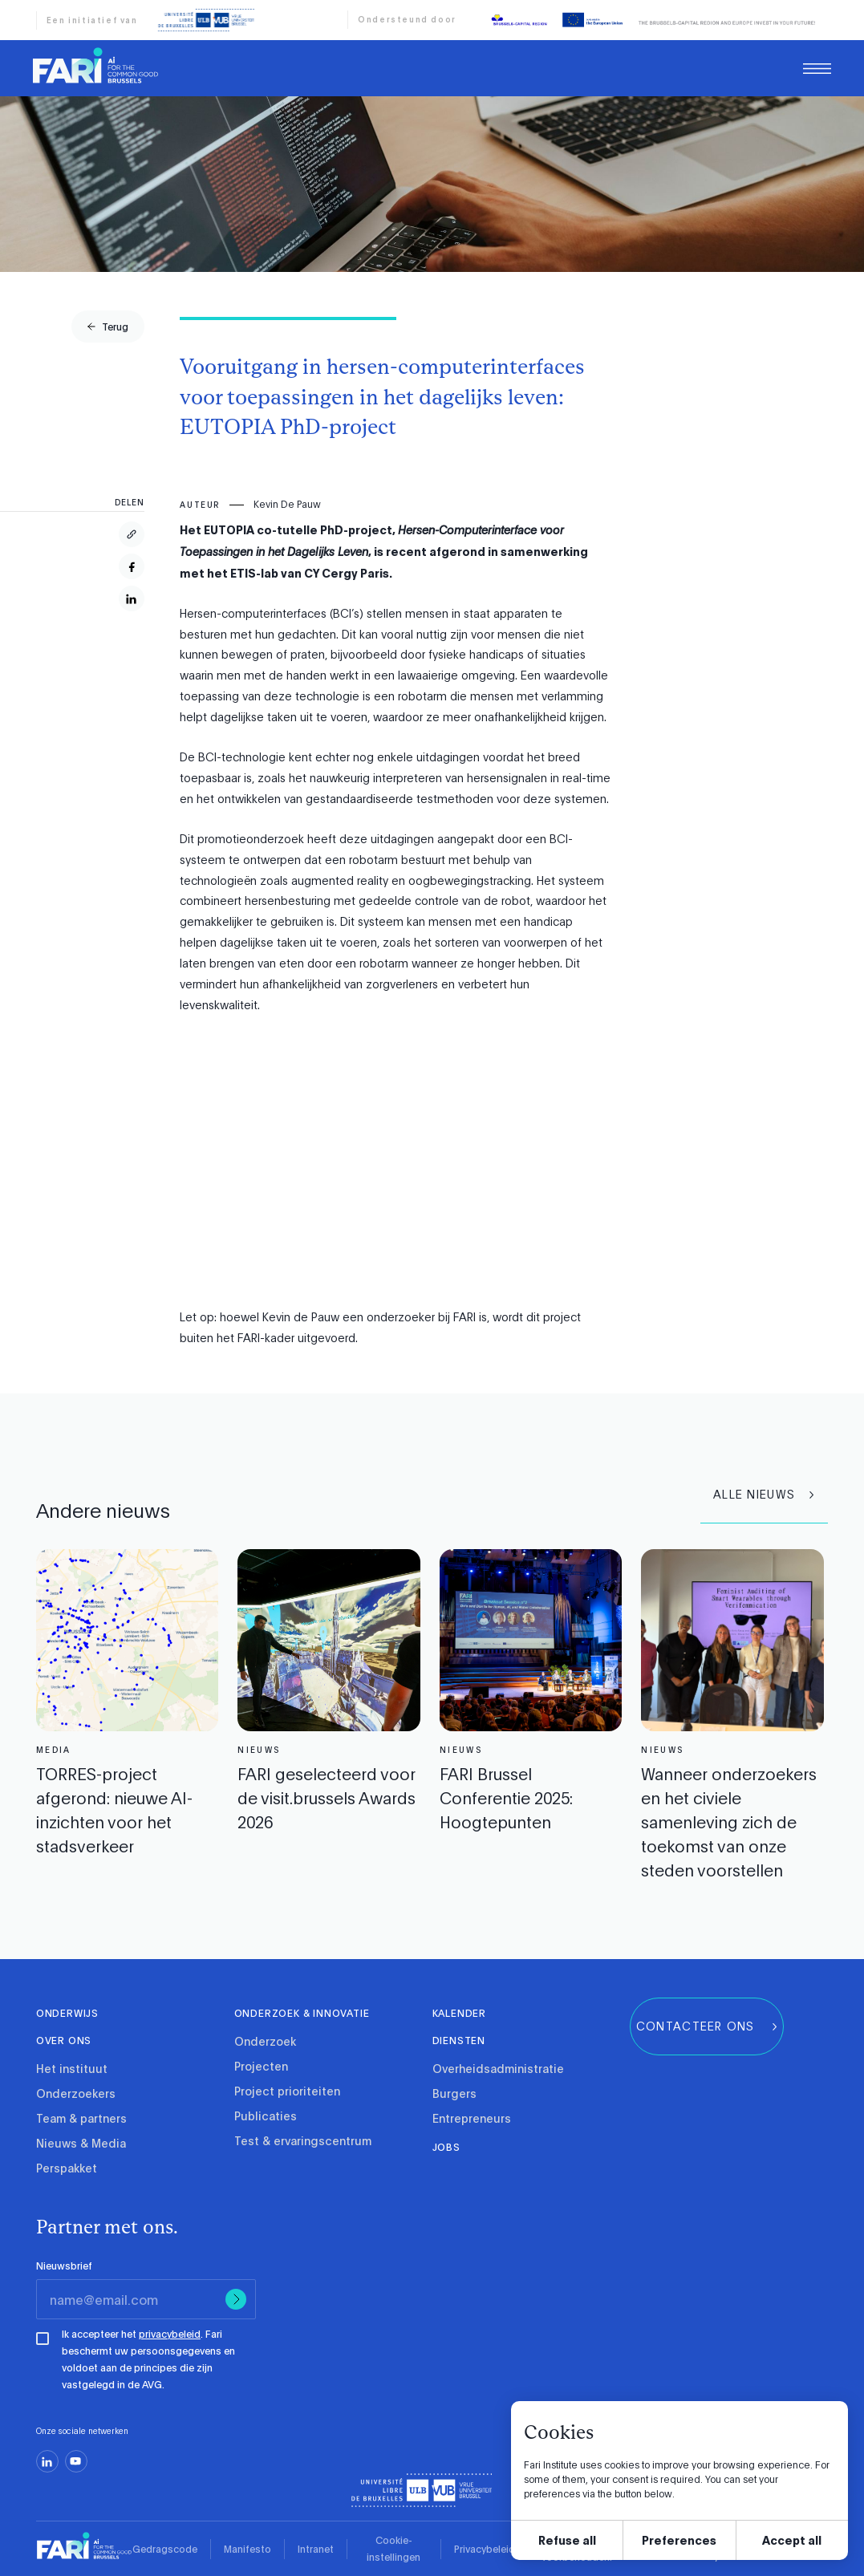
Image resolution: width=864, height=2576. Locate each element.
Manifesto (247, 2548)
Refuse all (567, 2539)
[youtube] (76, 2461)
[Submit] (235, 2299)
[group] (107, 326)
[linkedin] (47, 2461)
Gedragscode (164, 2548)
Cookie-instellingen (393, 2548)
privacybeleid (170, 2333)
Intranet (316, 2548)
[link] (95, 65)
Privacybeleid (484, 2548)
